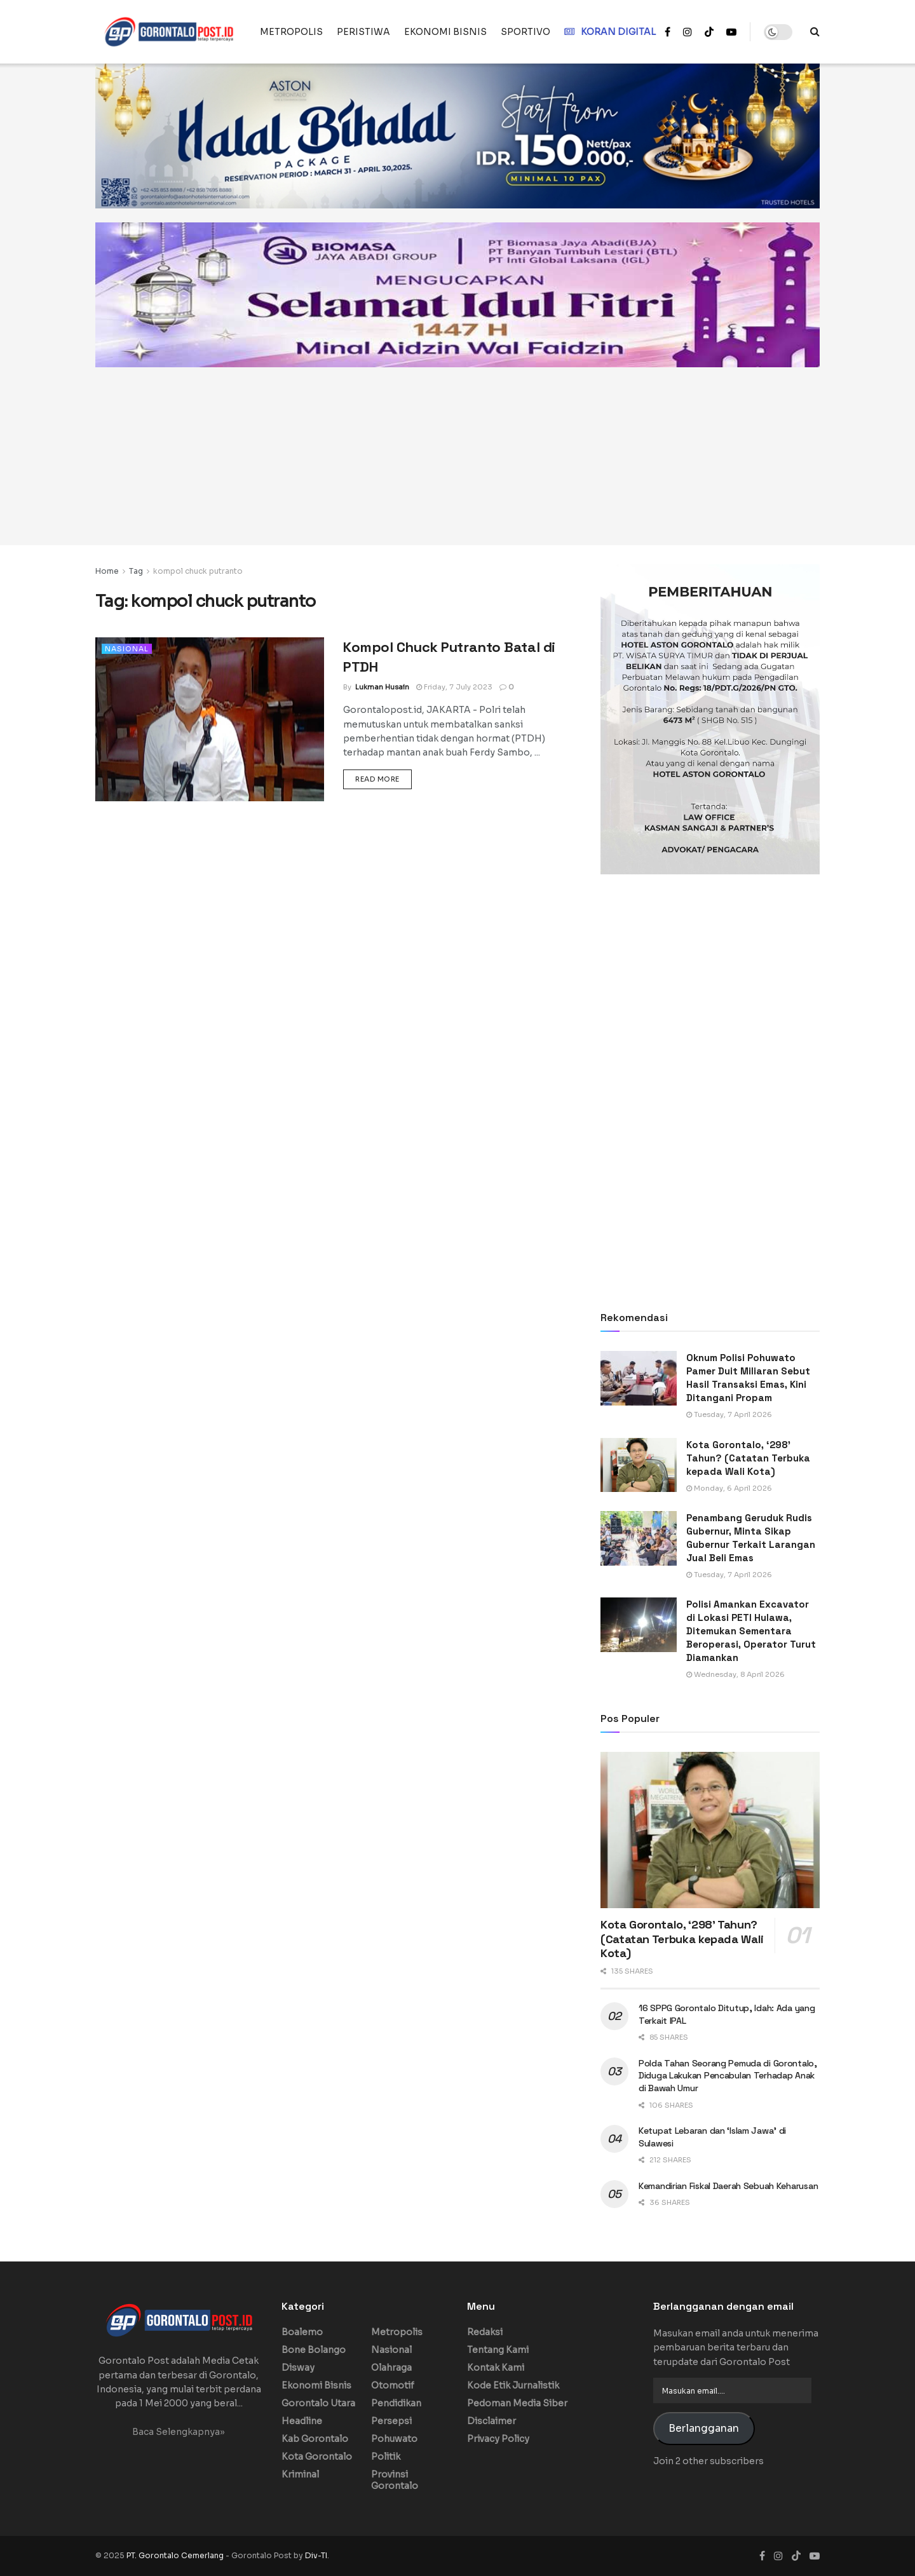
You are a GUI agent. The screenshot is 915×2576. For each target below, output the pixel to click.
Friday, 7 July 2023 (454, 686)
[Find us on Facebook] (762, 2556)
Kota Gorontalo (316, 2456)
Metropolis (397, 2332)
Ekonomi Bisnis (316, 2385)
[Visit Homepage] (168, 31)
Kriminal (300, 2474)
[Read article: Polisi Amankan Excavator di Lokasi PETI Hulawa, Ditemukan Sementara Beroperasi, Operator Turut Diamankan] (638, 1624)
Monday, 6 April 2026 (729, 1488)
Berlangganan (703, 2428)
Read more (383, 778)
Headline (301, 2421)
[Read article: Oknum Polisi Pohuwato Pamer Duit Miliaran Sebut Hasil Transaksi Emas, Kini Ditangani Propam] (638, 1378)
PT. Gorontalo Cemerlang (176, 2555)
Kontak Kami (495, 2367)
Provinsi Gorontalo (394, 2480)
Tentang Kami (498, 2350)
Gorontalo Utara (318, 2403)
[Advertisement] (457, 456)
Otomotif (392, 2385)
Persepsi (391, 2421)
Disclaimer (491, 2421)
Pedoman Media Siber (517, 2403)
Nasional (127, 648)
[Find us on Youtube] (815, 2556)
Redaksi (485, 2332)
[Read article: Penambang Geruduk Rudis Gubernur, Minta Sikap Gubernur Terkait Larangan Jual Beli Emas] (638, 1538)
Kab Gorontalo (314, 2438)
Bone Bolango (313, 2350)
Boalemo (302, 2332)
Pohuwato (394, 2438)
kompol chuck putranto (198, 571)
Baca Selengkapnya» (178, 2431)
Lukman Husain (382, 686)
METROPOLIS (291, 31)
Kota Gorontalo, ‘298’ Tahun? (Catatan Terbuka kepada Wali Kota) (748, 1458)
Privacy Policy (498, 2438)
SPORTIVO (525, 31)
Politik (385, 2456)
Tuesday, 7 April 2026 (729, 1414)
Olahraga (391, 2367)
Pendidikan (396, 2403)
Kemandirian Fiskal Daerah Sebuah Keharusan (728, 2186)
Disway (298, 2367)
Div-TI (316, 2555)
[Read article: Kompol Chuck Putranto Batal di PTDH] (209, 719)
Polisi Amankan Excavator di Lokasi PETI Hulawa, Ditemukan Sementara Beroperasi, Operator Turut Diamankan (751, 1631)
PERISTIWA (363, 31)
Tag (136, 571)
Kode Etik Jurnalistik (513, 2385)
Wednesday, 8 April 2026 (735, 1674)
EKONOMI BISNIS (445, 31)
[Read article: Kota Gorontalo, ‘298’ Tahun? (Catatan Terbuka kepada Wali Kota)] (638, 1465)
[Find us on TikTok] (709, 32)
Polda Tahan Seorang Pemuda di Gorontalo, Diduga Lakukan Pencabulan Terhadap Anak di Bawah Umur (728, 2075)
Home (107, 571)
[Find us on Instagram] (778, 2556)
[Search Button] (815, 32)
